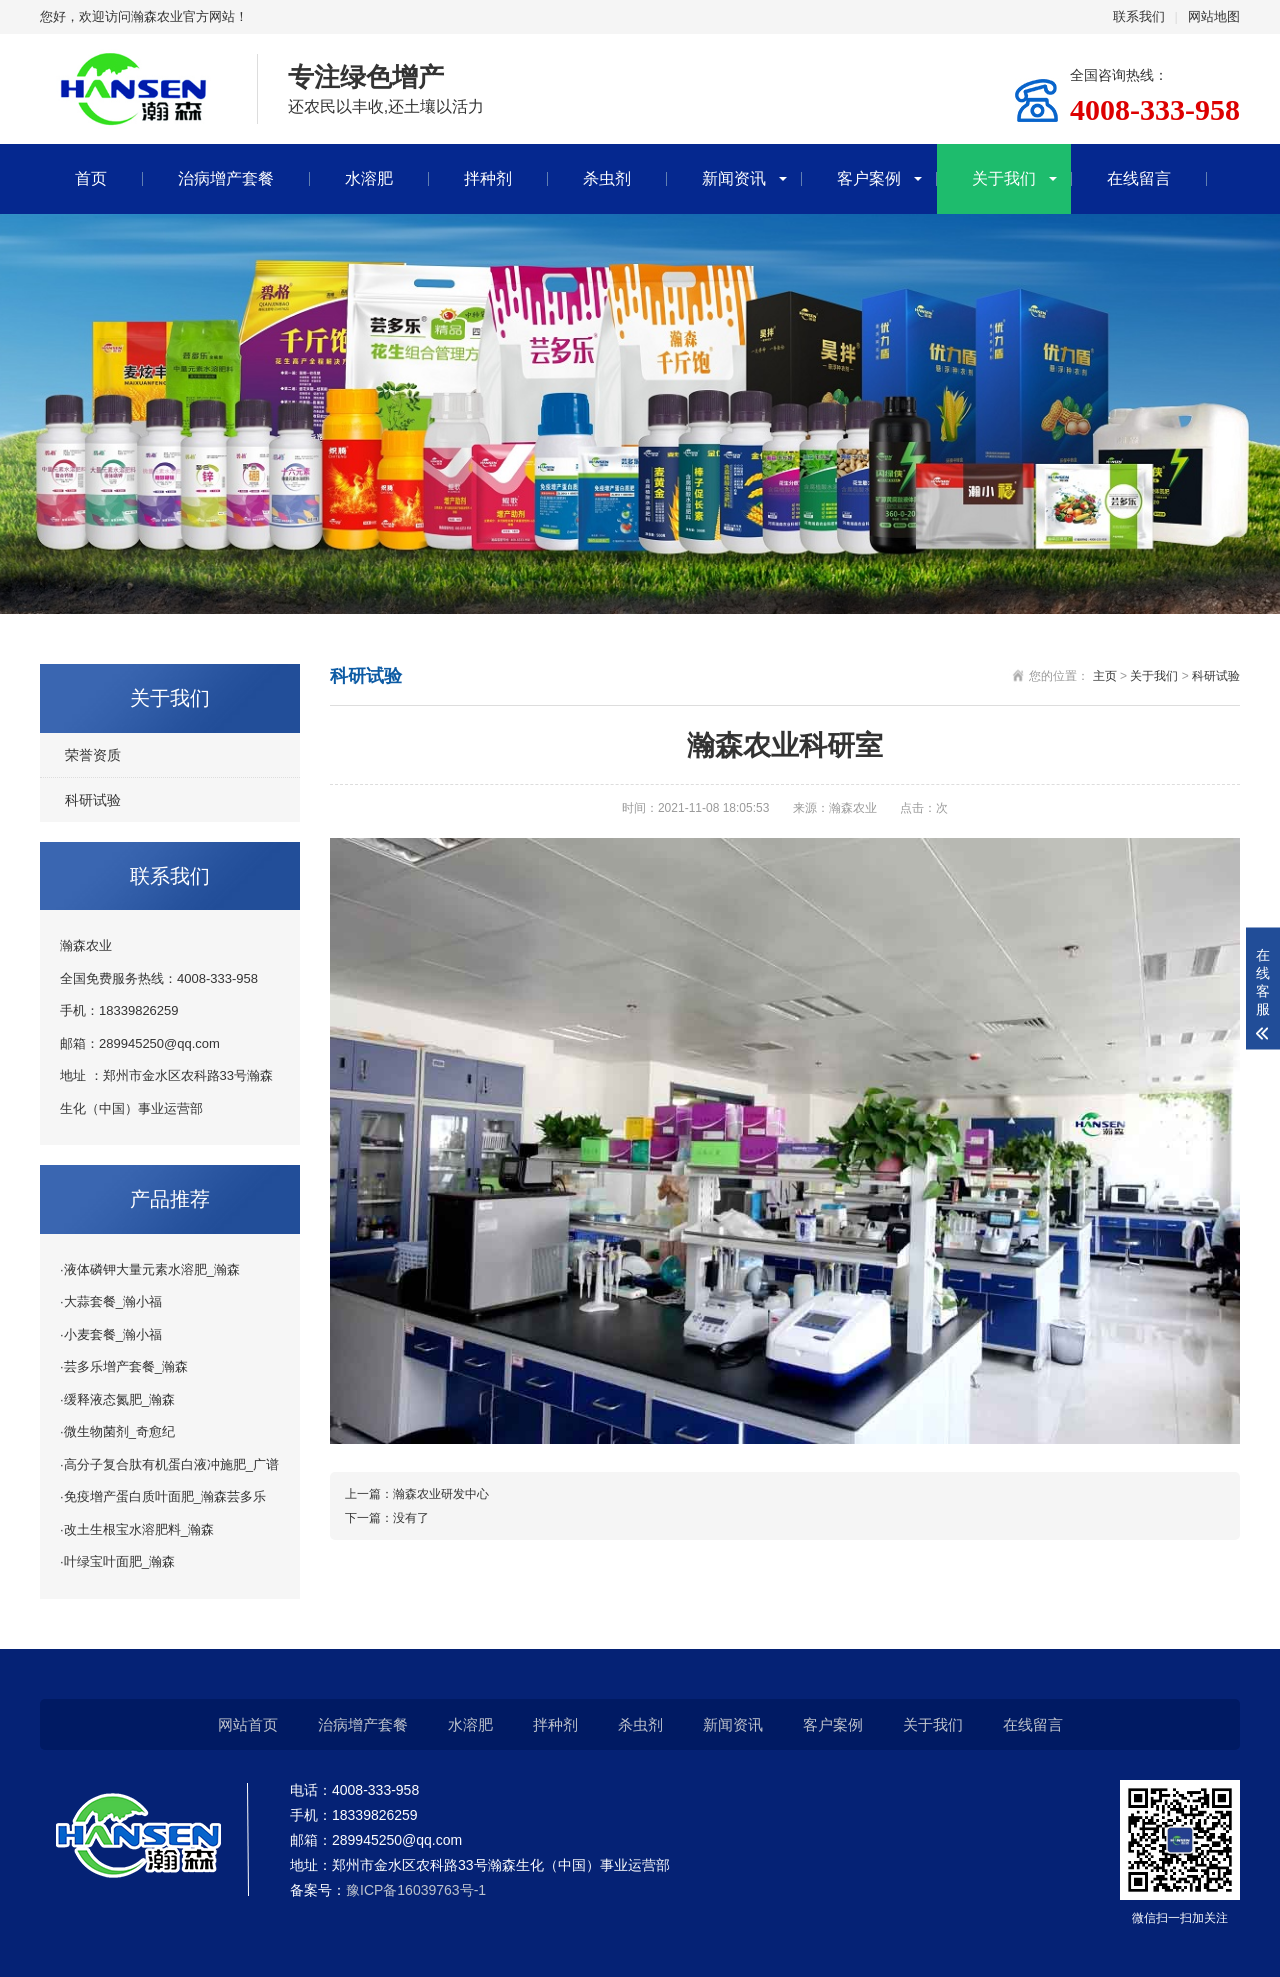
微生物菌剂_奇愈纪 (119, 1431)
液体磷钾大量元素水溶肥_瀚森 (152, 1269)
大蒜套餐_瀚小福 (113, 1301)
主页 (1105, 676)
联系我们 (1139, 16)
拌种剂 (488, 178)
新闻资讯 (734, 178)
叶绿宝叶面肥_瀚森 (119, 1561)
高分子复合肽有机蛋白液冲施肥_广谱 (171, 1464)
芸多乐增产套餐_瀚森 (126, 1366)
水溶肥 (369, 178)
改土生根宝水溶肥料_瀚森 (139, 1529)
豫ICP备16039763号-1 (416, 1890)
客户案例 (869, 178)
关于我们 (1004, 178)
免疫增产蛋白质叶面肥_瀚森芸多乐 (165, 1496)
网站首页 (248, 1724)
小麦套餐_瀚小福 (113, 1334)
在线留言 (1139, 178)
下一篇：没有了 (387, 1518)
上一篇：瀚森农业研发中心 (417, 1494)
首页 (91, 178)
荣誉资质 (93, 755)
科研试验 (93, 800)
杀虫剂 (607, 178)
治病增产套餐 (226, 178)
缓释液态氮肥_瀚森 (119, 1399)
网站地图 (1214, 16)
